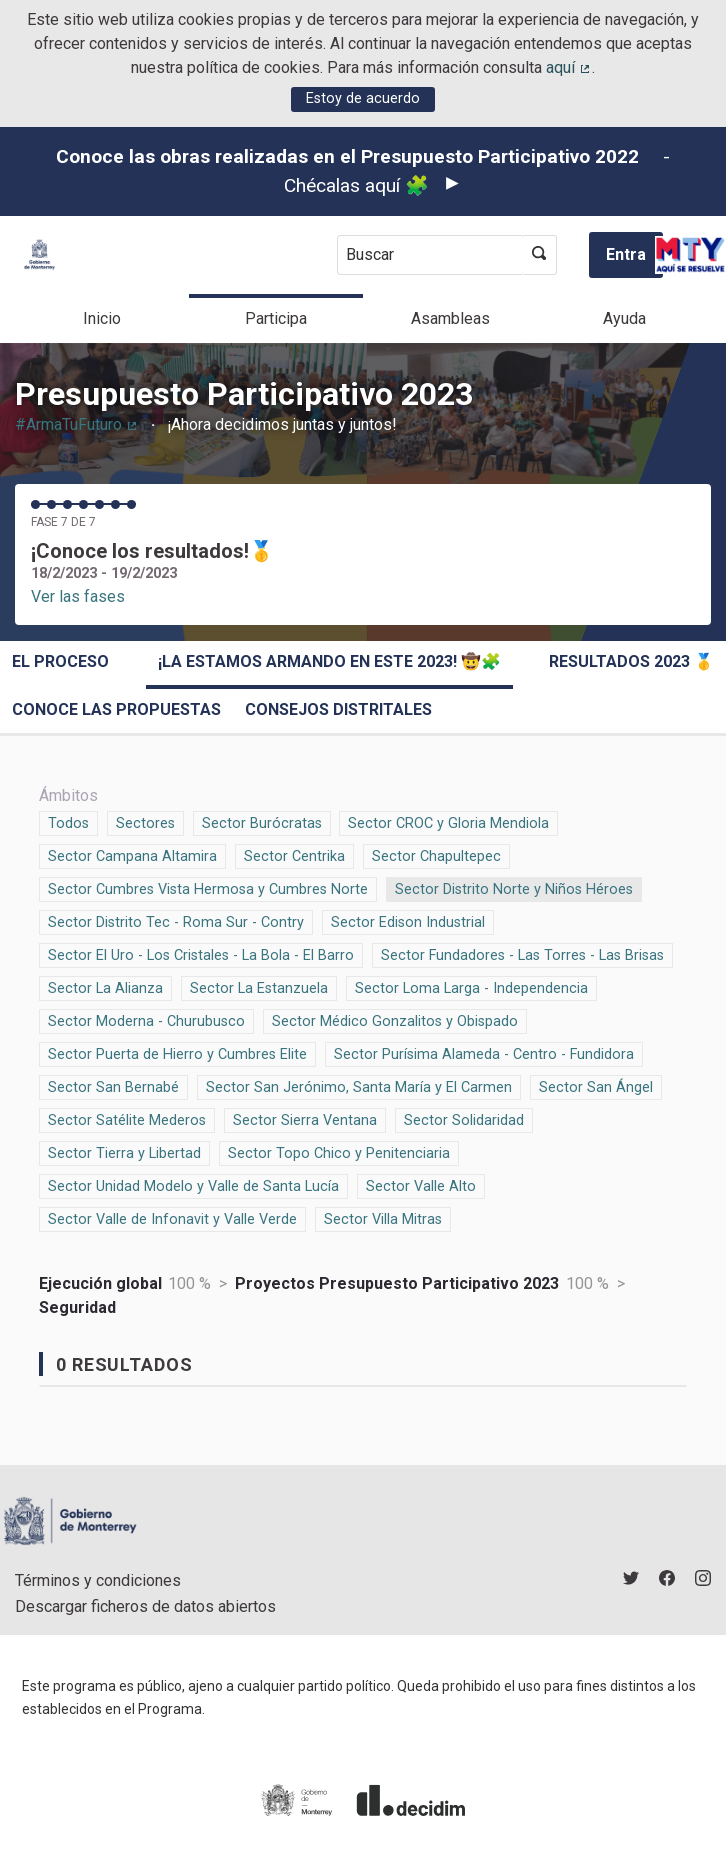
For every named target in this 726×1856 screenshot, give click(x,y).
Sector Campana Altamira (132, 855)
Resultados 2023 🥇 (631, 661)
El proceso (60, 661)
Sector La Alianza (105, 987)
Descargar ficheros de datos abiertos (145, 1606)
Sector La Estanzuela (259, 987)
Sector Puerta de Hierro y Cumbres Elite (177, 1053)
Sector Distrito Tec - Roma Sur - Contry (176, 921)
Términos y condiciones (98, 1580)
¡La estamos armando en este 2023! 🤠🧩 (329, 661)
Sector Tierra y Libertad (124, 1152)
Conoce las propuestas (116, 709)
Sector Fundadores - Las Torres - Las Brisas (522, 954)
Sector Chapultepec (436, 855)
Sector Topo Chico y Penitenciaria (339, 1152)
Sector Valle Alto (421, 1185)
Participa (276, 318)
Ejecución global (100, 1283)
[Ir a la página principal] (39, 254)
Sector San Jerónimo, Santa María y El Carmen (359, 1086)
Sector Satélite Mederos (127, 1119)
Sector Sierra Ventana (305, 1119)
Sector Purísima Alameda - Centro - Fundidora (484, 1053)
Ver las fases (78, 596)
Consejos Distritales (338, 709)
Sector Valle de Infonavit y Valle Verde (172, 1218)
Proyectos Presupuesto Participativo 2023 (397, 1283)
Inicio (102, 318)
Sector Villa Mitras (383, 1218)
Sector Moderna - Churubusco (146, 1020)
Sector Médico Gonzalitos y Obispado (395, 1020)
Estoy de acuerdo (363, 98)
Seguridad (77, 1307)
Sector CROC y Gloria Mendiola (448, 822)
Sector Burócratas (262, 822)
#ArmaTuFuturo (77, 424)
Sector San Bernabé (113, 1086)
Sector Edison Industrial (408, 921)
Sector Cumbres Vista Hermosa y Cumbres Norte (208, 888)
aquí (569, 67)
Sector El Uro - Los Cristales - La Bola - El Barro (201, 954)
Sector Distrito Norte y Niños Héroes (514, 888)
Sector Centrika (294, 855)
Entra (626, 254)
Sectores (145, 822)
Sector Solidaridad (464, 1119)
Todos (69, 822)
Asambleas (450, 318)
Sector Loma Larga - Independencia (471, 987)
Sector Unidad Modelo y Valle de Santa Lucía (193, 1185)
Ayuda (624, 318)
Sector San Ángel (596, 1086)
